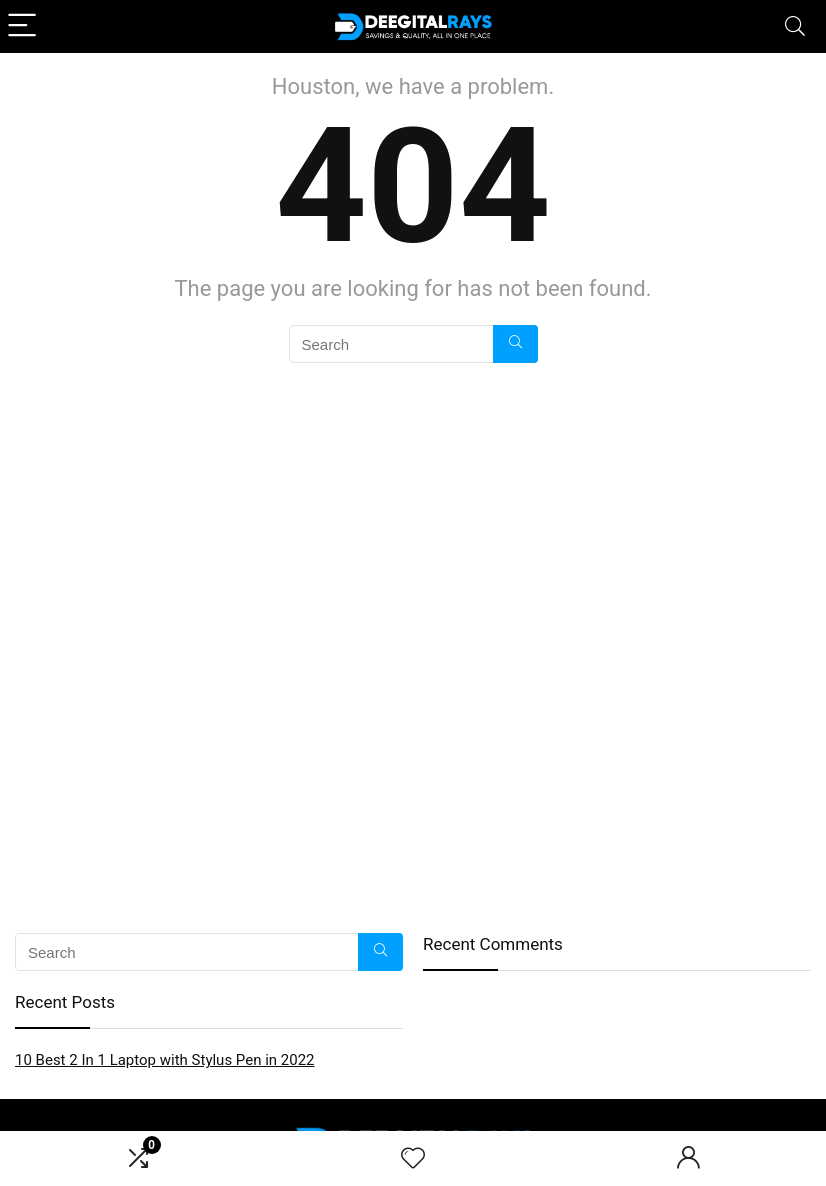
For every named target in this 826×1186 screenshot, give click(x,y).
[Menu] (24, 26)
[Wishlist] (413, 1159)
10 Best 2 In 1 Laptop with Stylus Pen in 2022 (165, 1060)
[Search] (795, 26)
